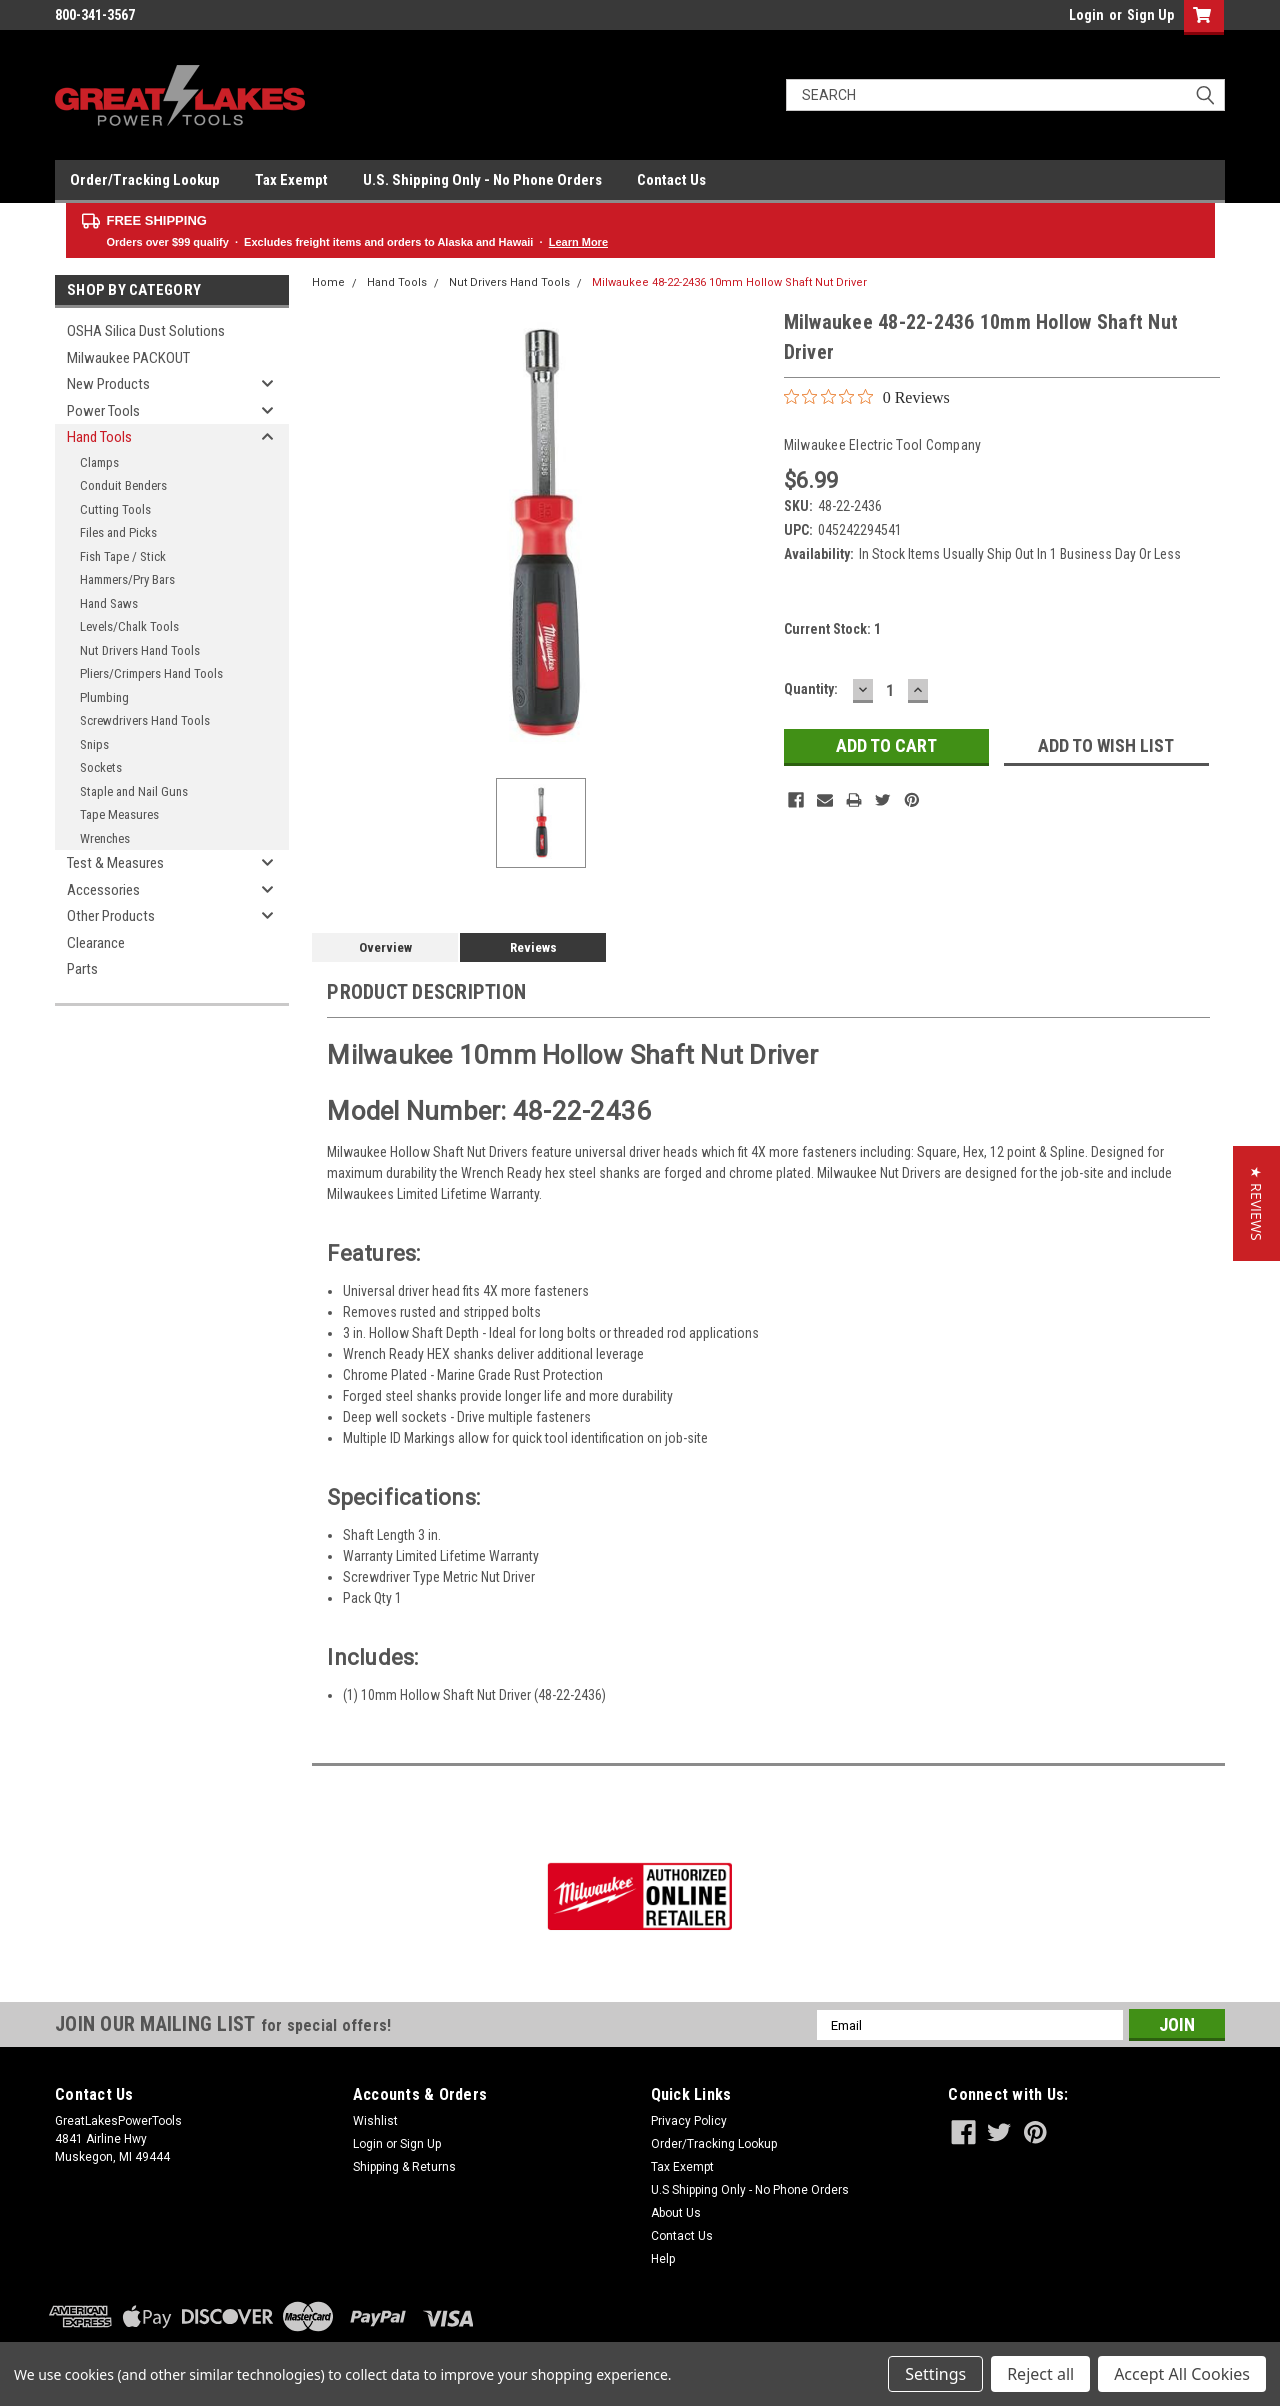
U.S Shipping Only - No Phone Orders (750, 2190)
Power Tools (103, 411)
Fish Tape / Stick (123, 556)
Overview (385, 947)
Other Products (111, 916)
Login (1086, 15)
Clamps (99, 462)
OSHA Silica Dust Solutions (146, 331)
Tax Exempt (291, 180)
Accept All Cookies (1182, 2374)
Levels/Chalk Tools (129, 626)
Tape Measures (119, 814)
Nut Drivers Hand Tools (140, 650)
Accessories (103, 890)
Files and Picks (118, 532)
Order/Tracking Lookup (145, 180)
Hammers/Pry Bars (127, 579)
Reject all (1040, 2374)
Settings (935, 2374)
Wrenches (105, 838)
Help (663, 2259)
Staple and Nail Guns (134, 791)
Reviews (533, 947)
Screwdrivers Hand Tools (145, 720)
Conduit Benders (123, 485)
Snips (94, 744)
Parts (82, 969)
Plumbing (104, 697)
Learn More (578, 242)
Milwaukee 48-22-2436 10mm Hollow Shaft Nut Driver (729, 282)
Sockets (101, 767)
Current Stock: (832, 629)
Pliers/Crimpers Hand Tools (151, 673)
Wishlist (375, 2121)
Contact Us (671, 180)
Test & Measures (115, 863)
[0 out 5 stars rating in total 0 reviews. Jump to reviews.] (867, 397)
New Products (108, 384)
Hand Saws (109, 603)
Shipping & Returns (404, 2167)
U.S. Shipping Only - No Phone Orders (482, 180)
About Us (676, 2213)
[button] (1256, 1203)
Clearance (96, 943)
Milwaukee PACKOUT (128, 358)
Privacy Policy (689, 2121)
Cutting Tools (115, 509)
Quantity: (811, 689)
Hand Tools (99, 437)
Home (328, 282)
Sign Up (1150, 15)
